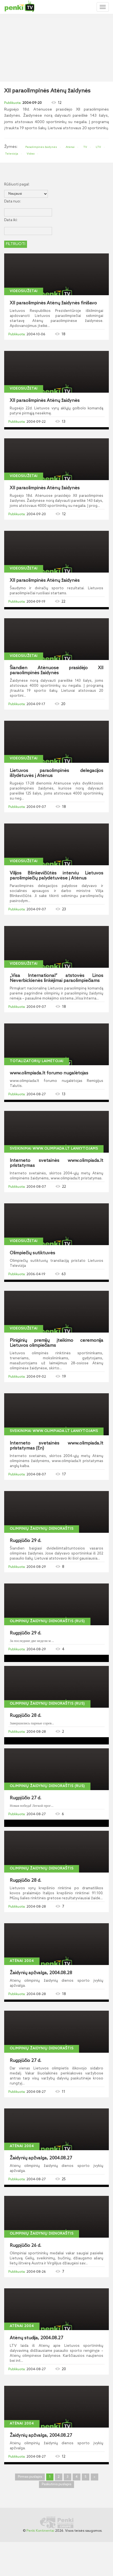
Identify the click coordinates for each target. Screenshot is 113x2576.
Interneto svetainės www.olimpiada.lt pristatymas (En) (56, 1446)
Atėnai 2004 (22, 1961)
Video (31, 153)
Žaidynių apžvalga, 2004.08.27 (41, 2158)
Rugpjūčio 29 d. (25, 1540)
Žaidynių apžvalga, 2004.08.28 (41, 1973)
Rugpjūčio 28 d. (25, 1715)
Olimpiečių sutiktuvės (32, 1253)
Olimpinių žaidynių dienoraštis (41, 1529)
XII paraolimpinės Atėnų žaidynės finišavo (53, 303)
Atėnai (70, 147)
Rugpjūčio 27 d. (25, 1798)
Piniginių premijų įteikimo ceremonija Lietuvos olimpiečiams (56, 1343)
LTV (98, 147)
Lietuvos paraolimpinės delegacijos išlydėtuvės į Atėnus (56, 773)
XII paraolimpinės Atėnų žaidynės (45, 400)
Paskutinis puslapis (56, 2484)
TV (85, 147)
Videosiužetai (24, 291)
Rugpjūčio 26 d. (25, 2245)
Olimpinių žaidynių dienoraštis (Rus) (47, 1621)
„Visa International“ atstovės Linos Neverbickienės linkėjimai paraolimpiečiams (56, 978)
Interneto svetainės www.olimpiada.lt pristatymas (56, 1163)
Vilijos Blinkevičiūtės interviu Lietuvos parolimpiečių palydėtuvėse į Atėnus (56, 876)
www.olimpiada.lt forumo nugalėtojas (49, 1073)
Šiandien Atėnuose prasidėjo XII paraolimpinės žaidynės (56, 671)
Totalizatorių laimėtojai (36, 1061)
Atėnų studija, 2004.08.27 (36, 2338)
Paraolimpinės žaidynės (41, 147)
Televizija (11, 153)
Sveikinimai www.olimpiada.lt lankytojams (54, 1149)
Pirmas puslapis (30, 2477)
